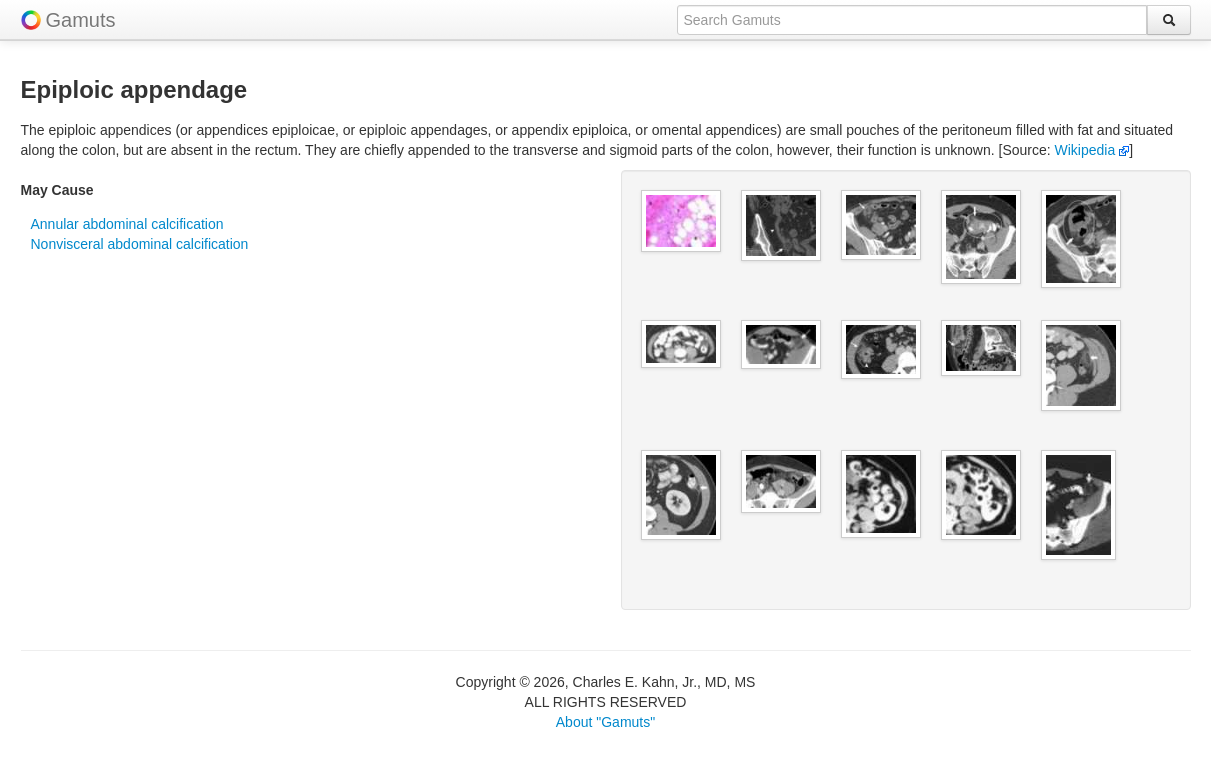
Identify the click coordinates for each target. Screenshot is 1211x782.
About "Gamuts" (605, 722)
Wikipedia (1092, 150)
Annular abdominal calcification (127, 224)
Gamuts (81, 20)
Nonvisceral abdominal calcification (140, 244)
